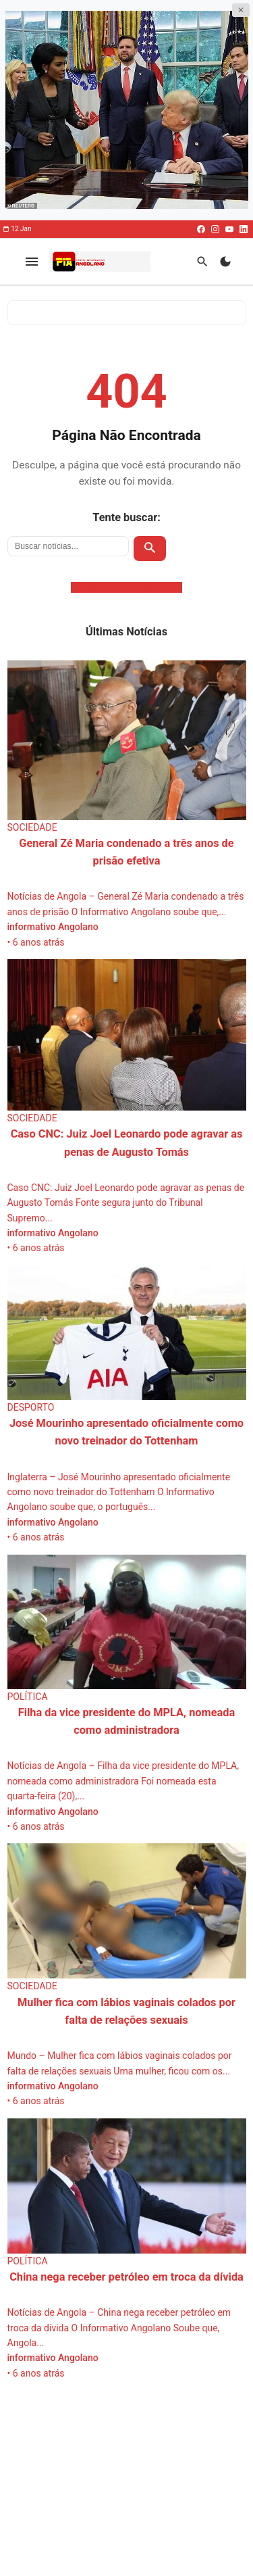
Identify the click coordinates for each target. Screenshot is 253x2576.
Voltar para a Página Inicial (127, 587)
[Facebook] (201, 229)
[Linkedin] (243, 229)
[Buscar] (202, 261)
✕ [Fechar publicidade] (240, 10)
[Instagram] (215, 229)
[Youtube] (229, 229)
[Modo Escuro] (225, 261)
